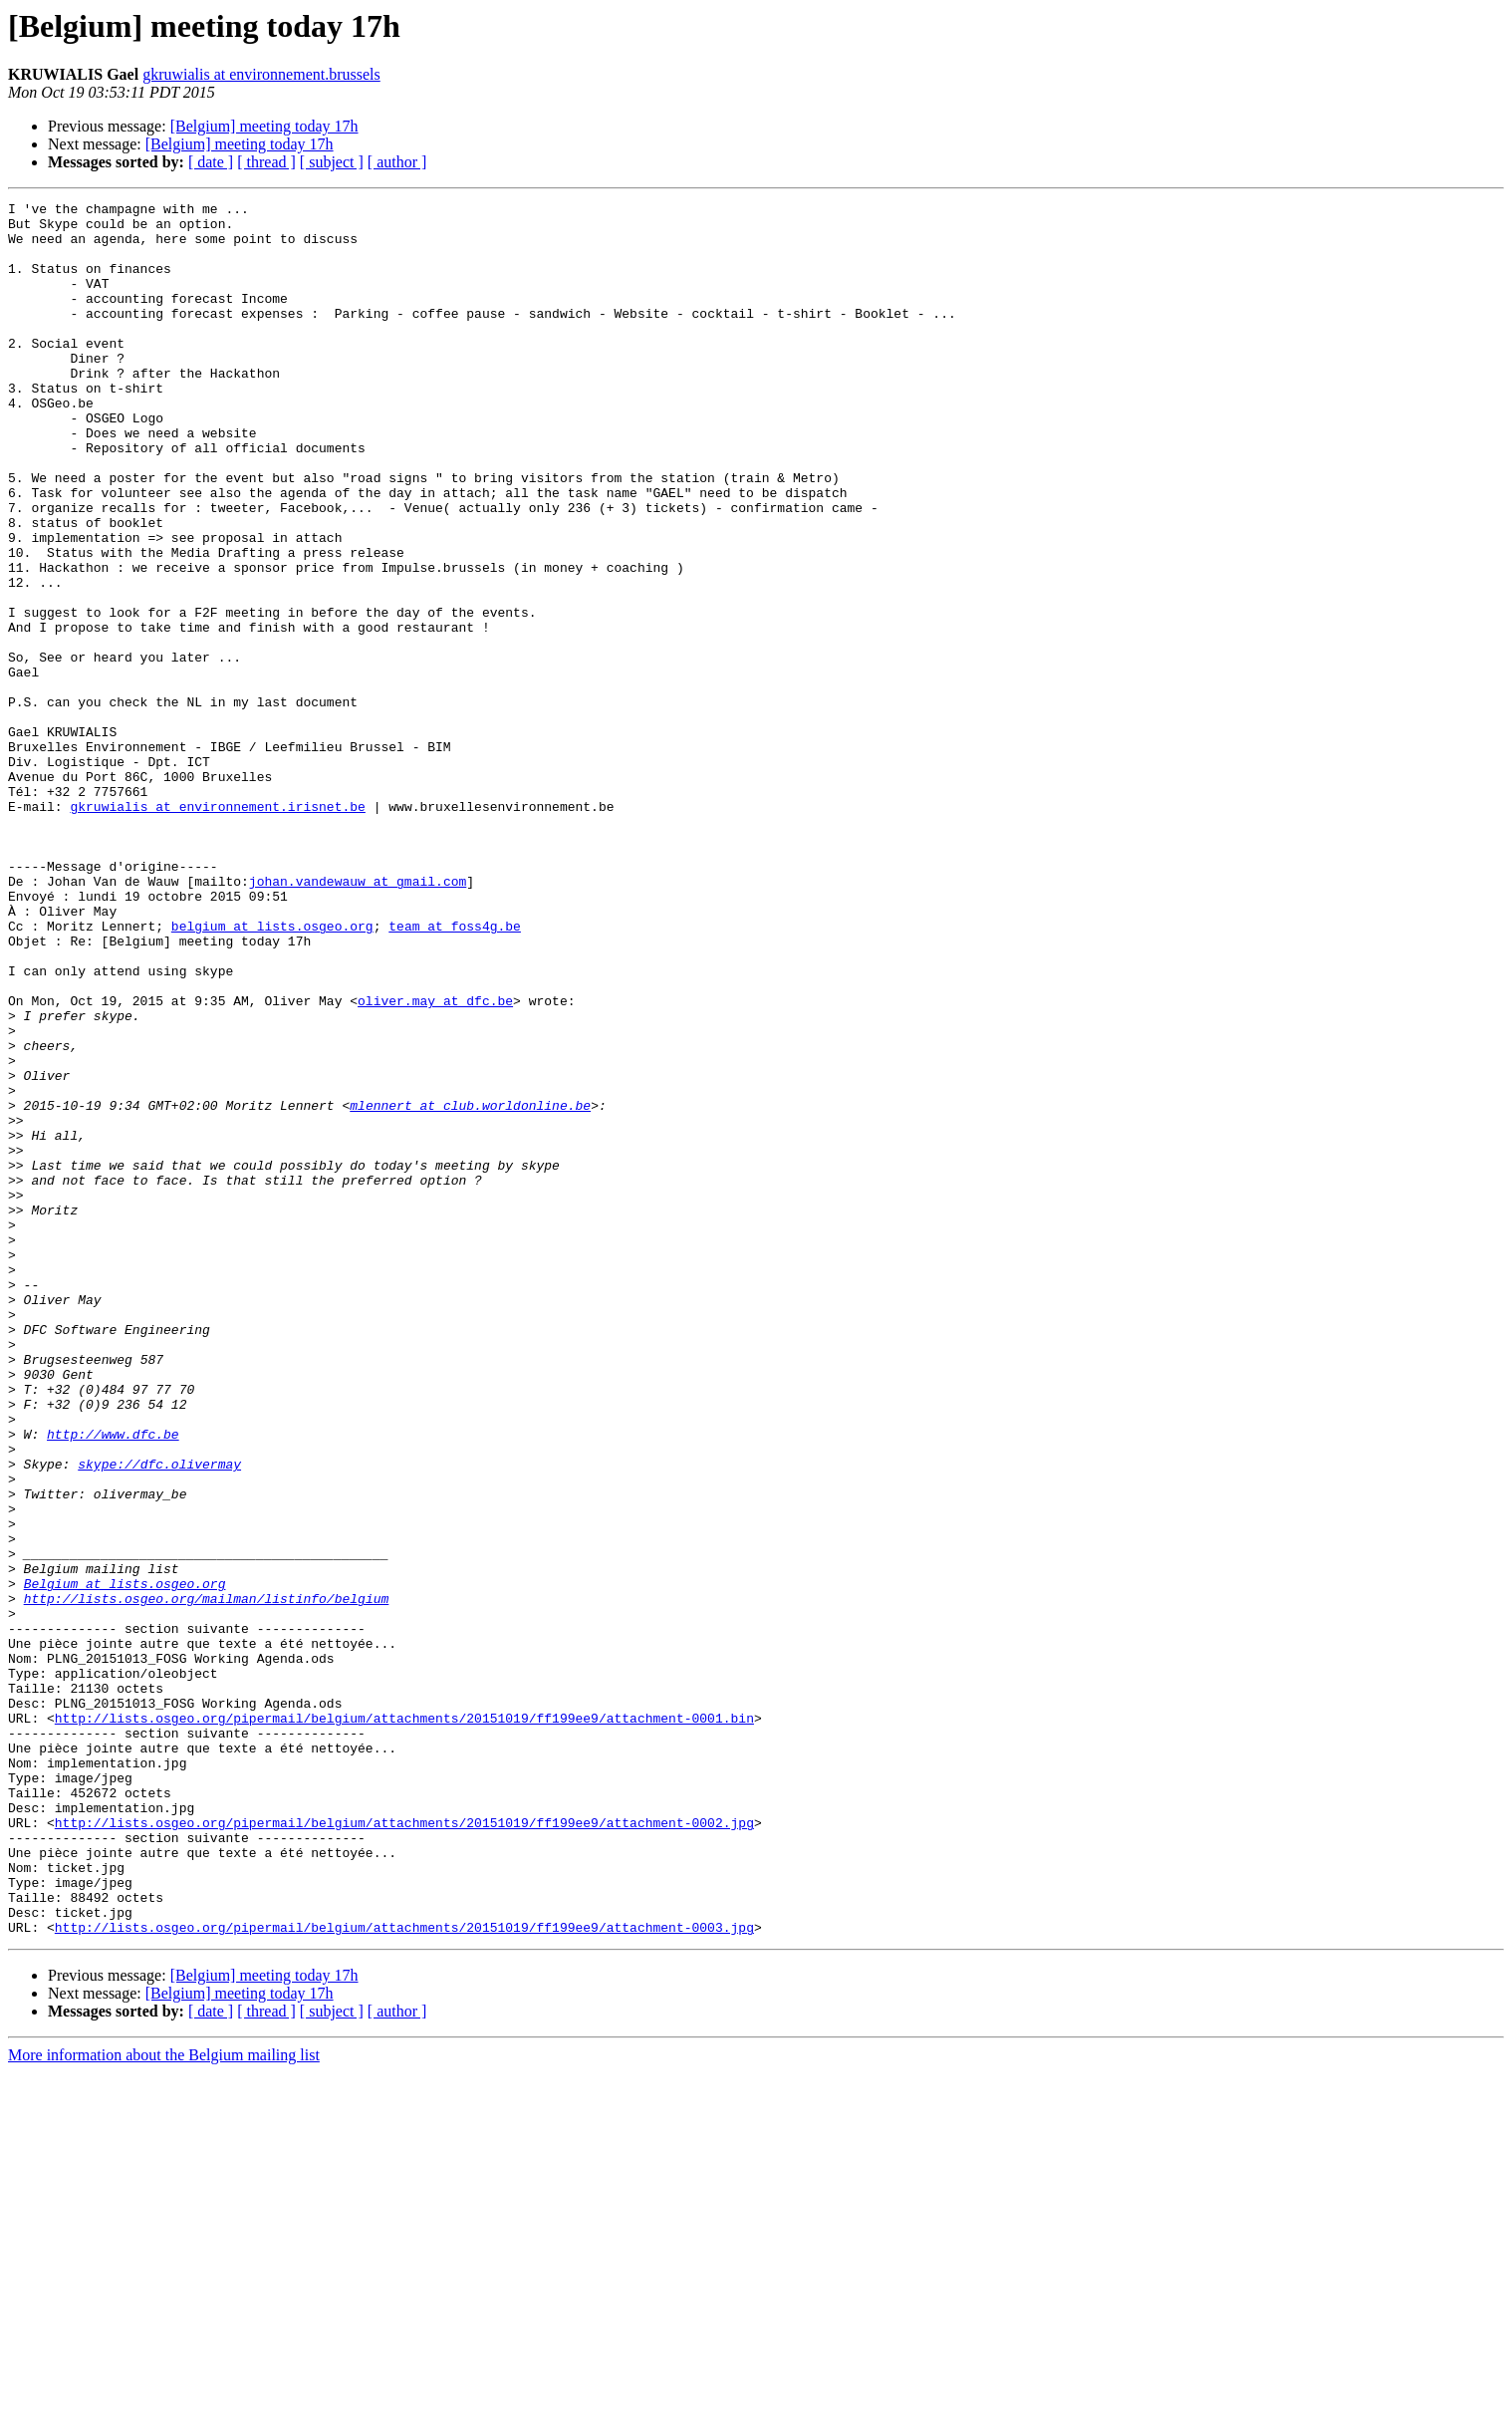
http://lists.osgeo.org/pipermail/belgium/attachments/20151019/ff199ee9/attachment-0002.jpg (404, 2148)
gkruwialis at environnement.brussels (261, 74)
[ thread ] (266, 161)
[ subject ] (332, 161)
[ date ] (210, 161)
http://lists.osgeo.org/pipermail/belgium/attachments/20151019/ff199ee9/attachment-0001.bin (404, 2022)
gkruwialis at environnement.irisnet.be (217, 929)
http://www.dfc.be (113, 1682)
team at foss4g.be (454, 1072)
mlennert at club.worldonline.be (470, 1287)
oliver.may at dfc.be (435, 1162)
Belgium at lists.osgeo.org (125, 1861)
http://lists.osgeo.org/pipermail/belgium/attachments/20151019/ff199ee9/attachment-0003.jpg (404, 2274)
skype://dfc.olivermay (159, 1718)
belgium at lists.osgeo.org (272, 1072)
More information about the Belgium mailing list (164, 2401)
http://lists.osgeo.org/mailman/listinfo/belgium (206, 1879)
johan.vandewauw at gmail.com (357, 1018)
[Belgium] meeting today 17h (264, 126)
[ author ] (397, 161)
